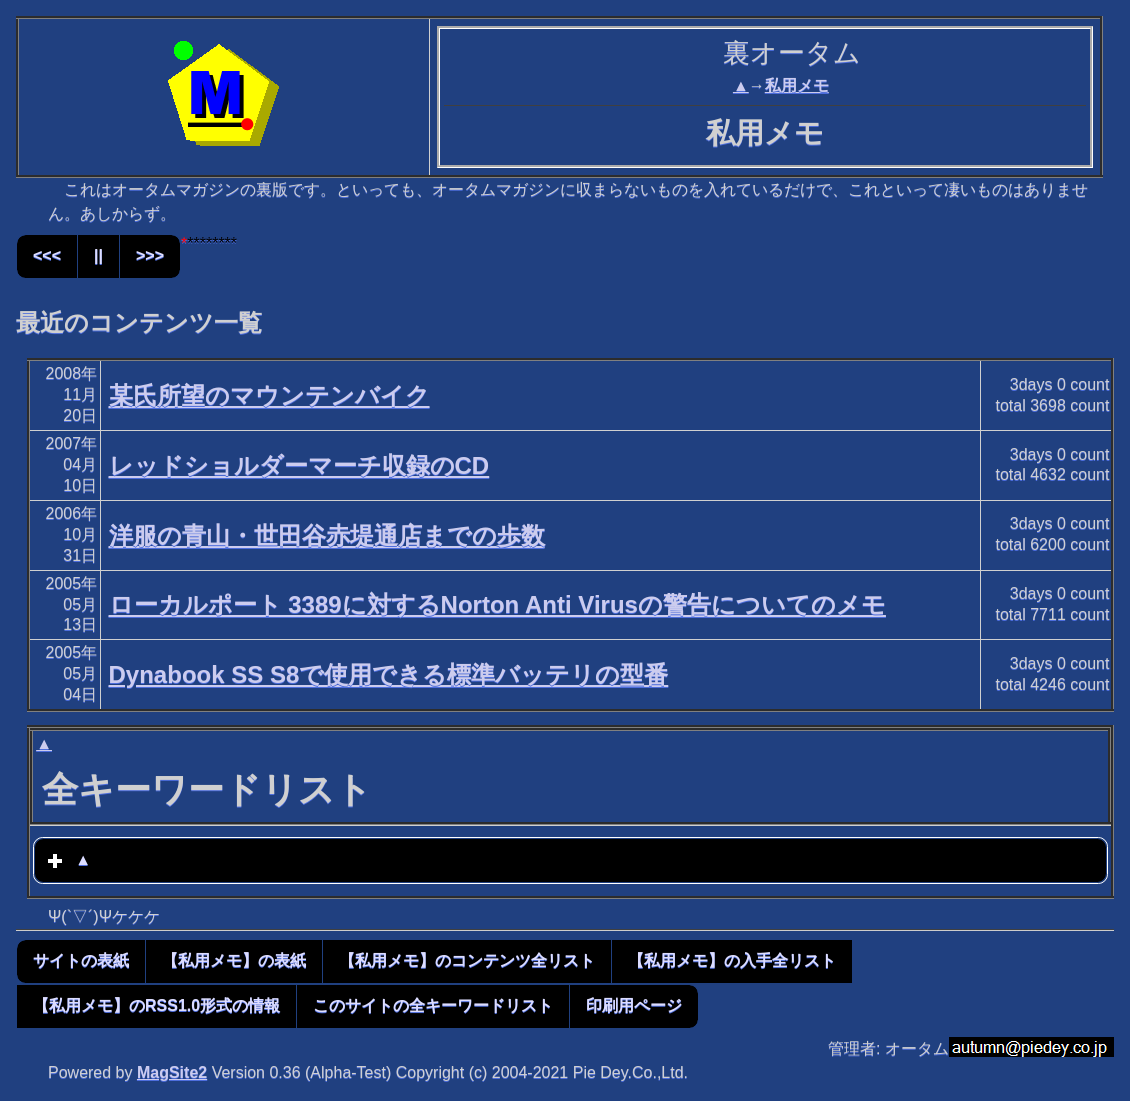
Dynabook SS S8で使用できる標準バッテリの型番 (389, 674)
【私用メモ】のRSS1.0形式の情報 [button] (156, 1005)
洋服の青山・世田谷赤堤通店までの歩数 (327, 535)
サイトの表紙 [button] (81, 960)
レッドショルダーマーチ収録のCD (299, 465)
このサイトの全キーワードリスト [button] (433, 1005)
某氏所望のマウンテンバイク (269, 395)
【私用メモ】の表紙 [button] (234, 960)
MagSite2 (172, 1072)
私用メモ (797, 85)
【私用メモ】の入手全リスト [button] (732, 960)
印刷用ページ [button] (634, 1005)
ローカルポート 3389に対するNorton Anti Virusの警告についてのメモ (497, 604)
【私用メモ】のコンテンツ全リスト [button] (467, 960)
